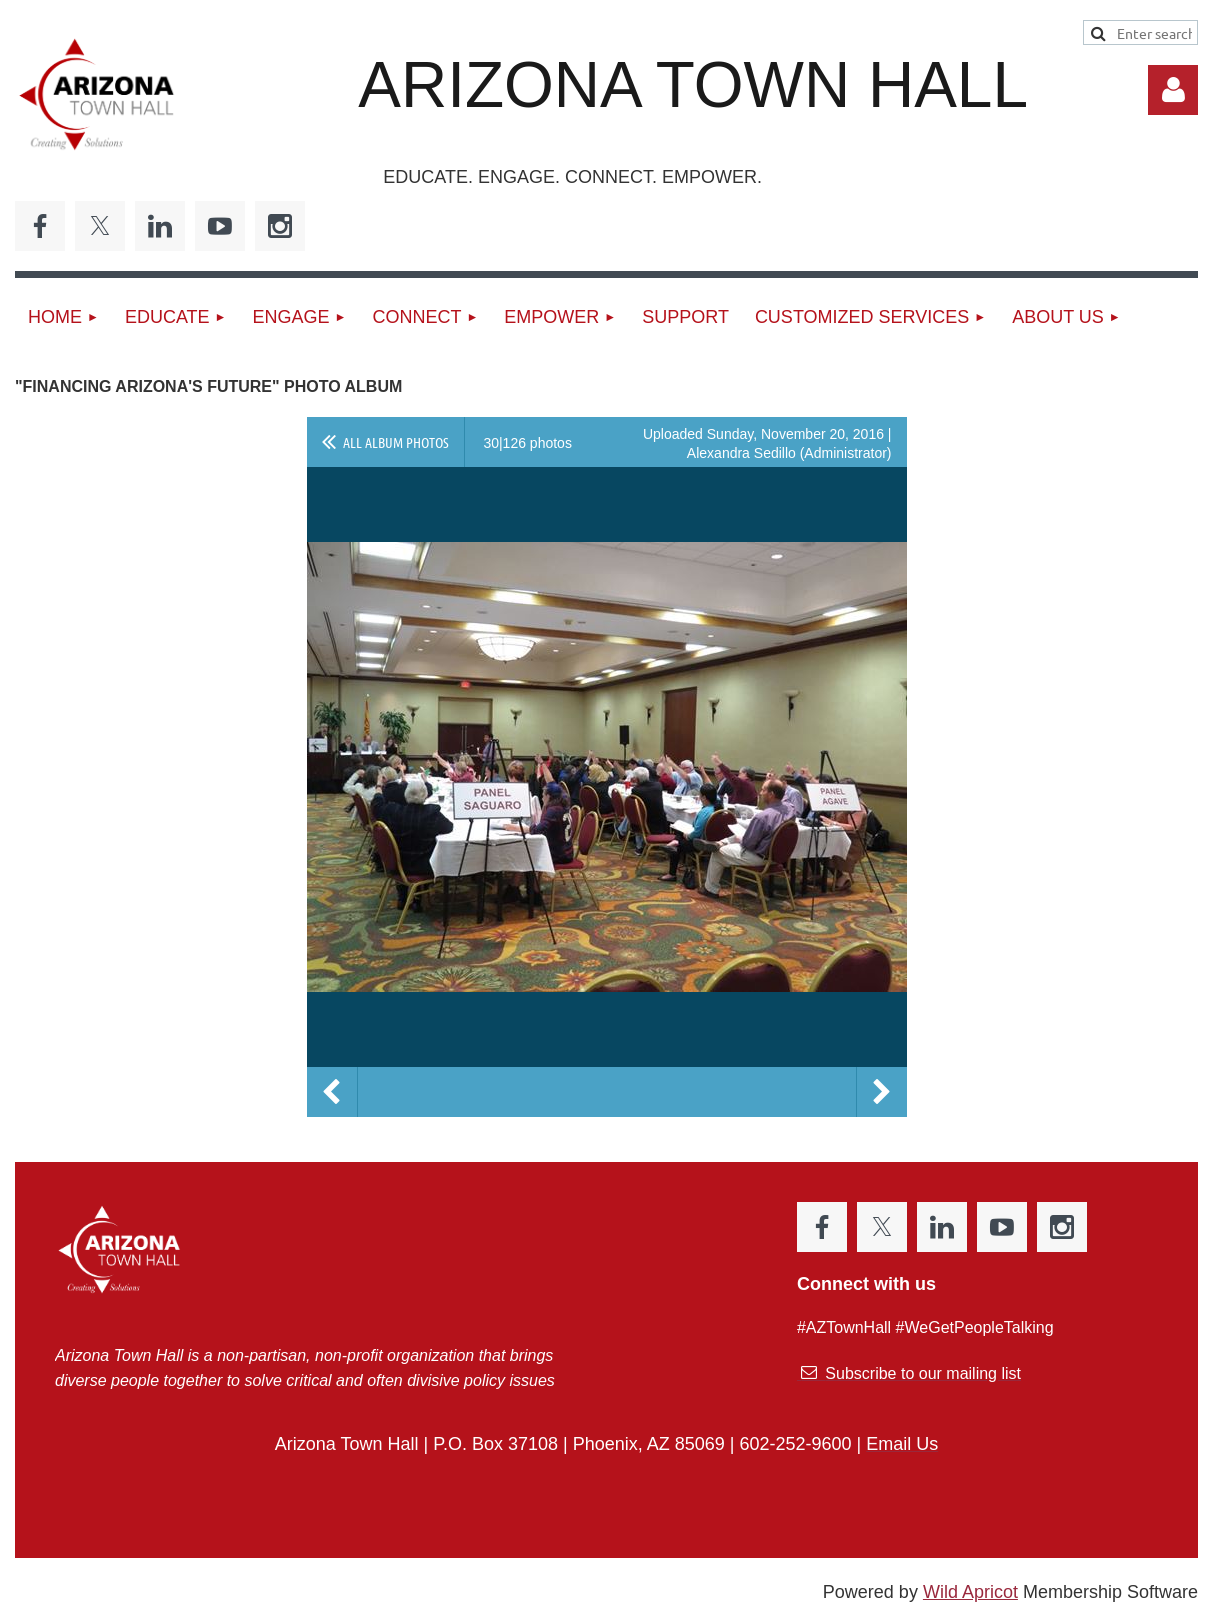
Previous (332, 1092)
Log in (1173, 90)
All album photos (396, 442)
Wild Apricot (970, 1592)
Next (882, 1092)
